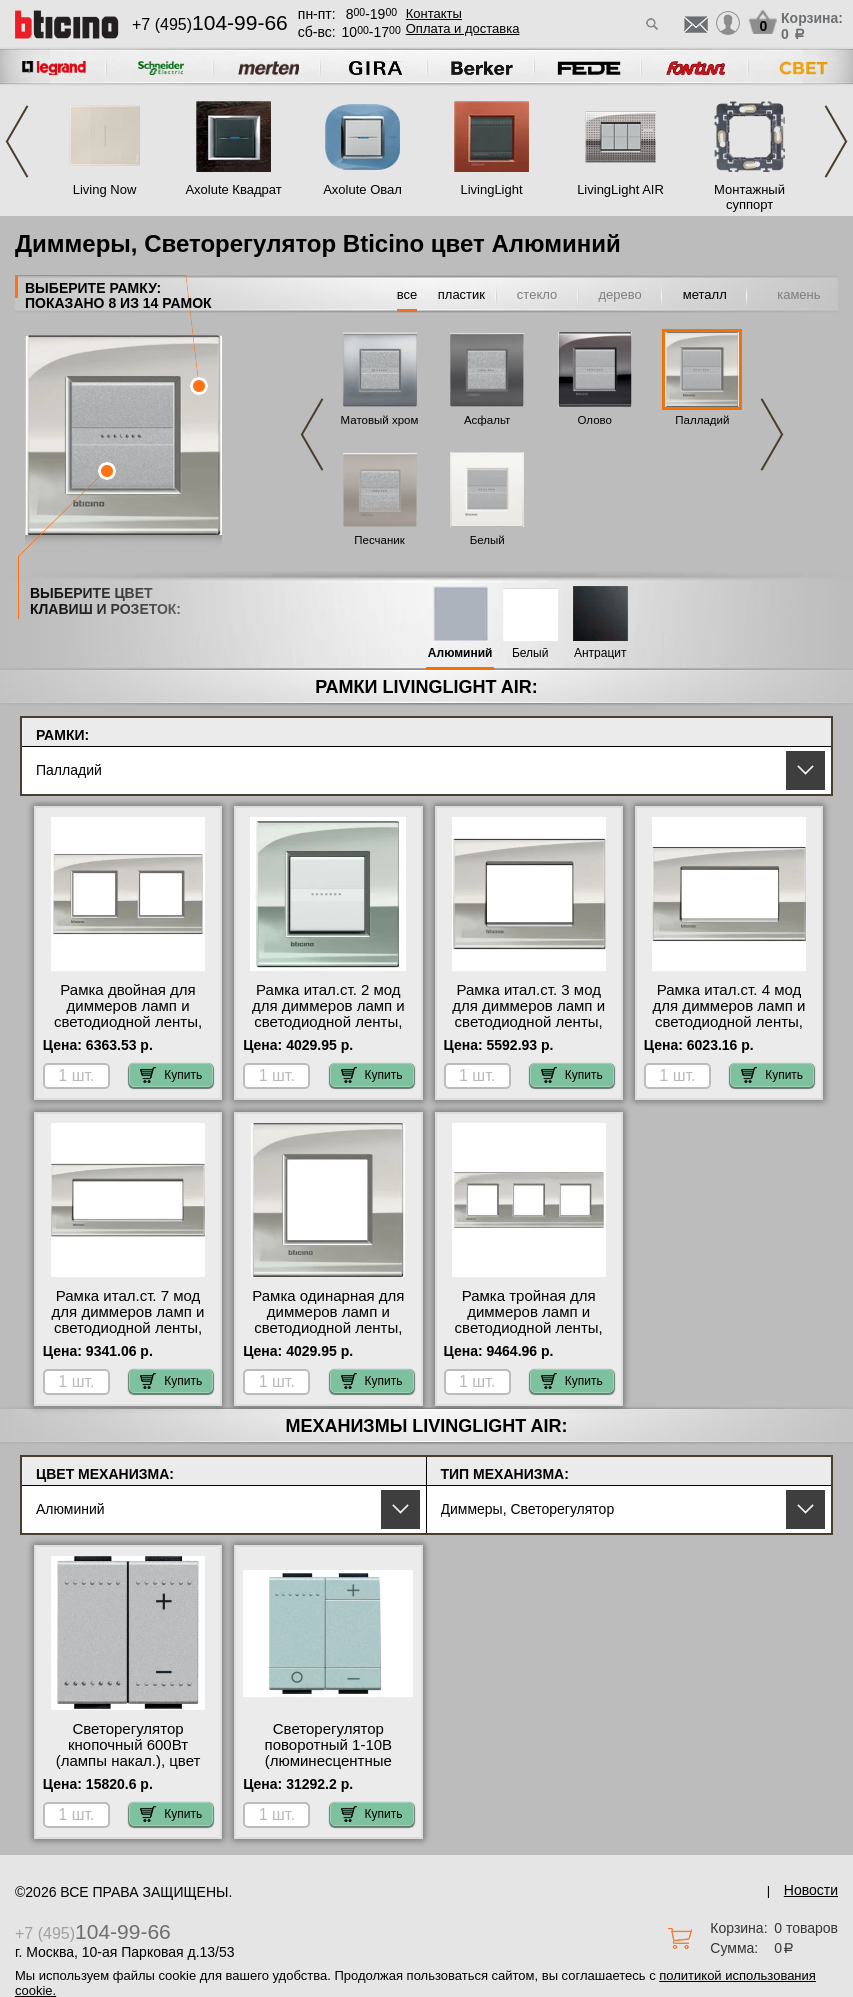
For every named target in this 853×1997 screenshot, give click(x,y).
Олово (595, 420)
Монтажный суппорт (749, 197)
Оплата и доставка (463, 28)
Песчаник (379, 540)
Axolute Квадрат (233, 189)
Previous (17, 141)
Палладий (702, 420)
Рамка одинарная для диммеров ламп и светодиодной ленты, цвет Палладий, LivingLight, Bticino (328, 1328)
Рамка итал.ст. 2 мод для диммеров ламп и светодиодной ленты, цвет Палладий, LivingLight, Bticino (328, 1022)
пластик (461, 294)
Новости (811, 1890)
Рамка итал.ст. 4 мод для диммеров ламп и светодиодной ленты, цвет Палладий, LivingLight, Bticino (729, 1022)
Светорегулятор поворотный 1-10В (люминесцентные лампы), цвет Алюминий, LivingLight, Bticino (328, 1769)
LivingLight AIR (620, 189)
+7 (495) (210, 24)
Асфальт (487, 420)
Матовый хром (380, 420)
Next (836, 141)
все (407, 294)
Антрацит (600, 653)
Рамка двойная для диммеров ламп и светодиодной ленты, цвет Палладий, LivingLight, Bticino (128, 1022)
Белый (487, 540)
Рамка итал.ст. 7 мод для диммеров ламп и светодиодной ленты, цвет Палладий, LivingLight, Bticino (128, 1328)
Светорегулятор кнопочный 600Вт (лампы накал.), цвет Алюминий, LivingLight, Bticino (128, 1761)
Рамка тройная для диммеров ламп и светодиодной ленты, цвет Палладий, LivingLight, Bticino (529, 1328)
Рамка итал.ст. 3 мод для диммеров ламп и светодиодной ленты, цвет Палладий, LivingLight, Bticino (528, 1022)
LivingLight (491, 189)
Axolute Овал (362, 189)
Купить (171, 1075)
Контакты (434, 13)
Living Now (105, 189)
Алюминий (460, 653)
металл (705, 294)
